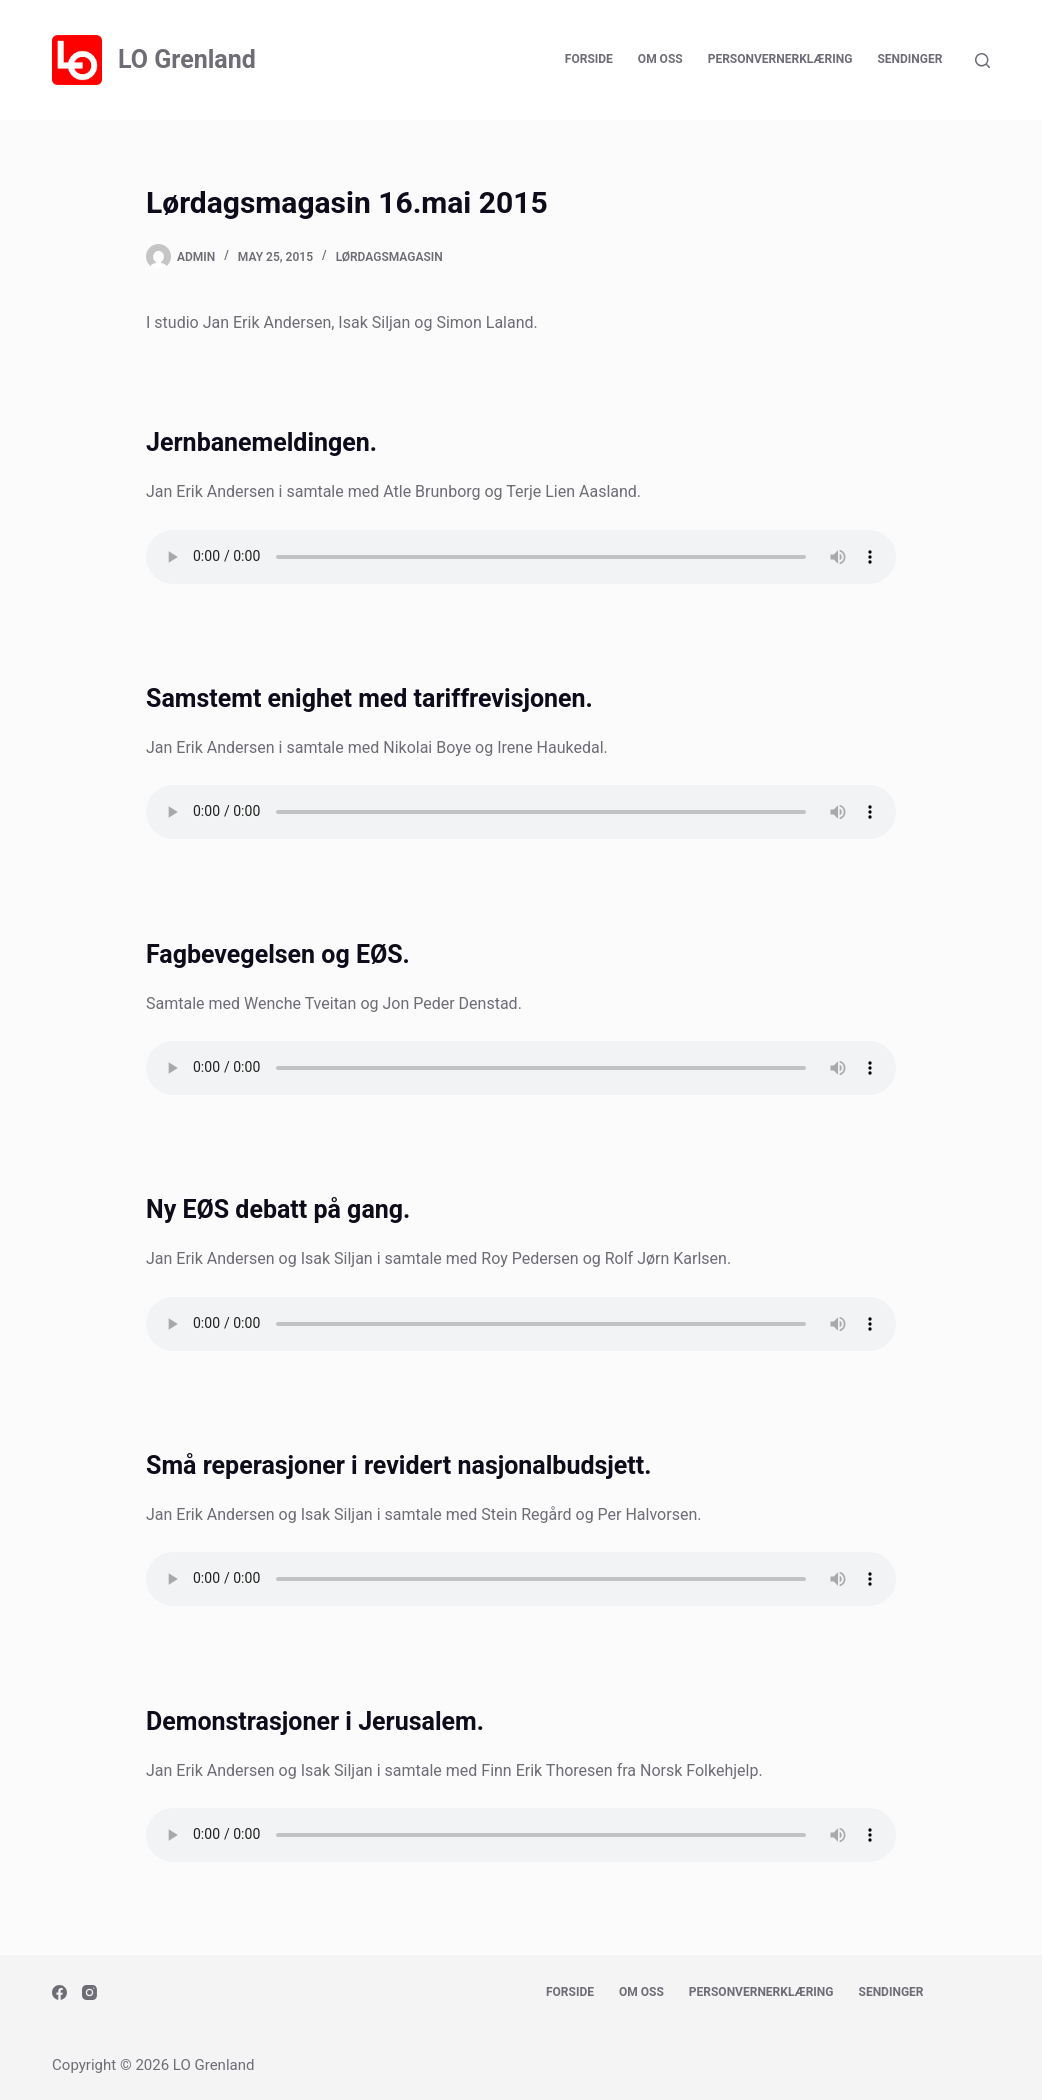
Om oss (660, 59)
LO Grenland (187, 59)
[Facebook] (59, 1992)
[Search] (982, 60)
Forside (589, 59)
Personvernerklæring (780, 59)
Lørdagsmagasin (389, 257)
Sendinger (909, 59)
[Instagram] (89, 1992)
